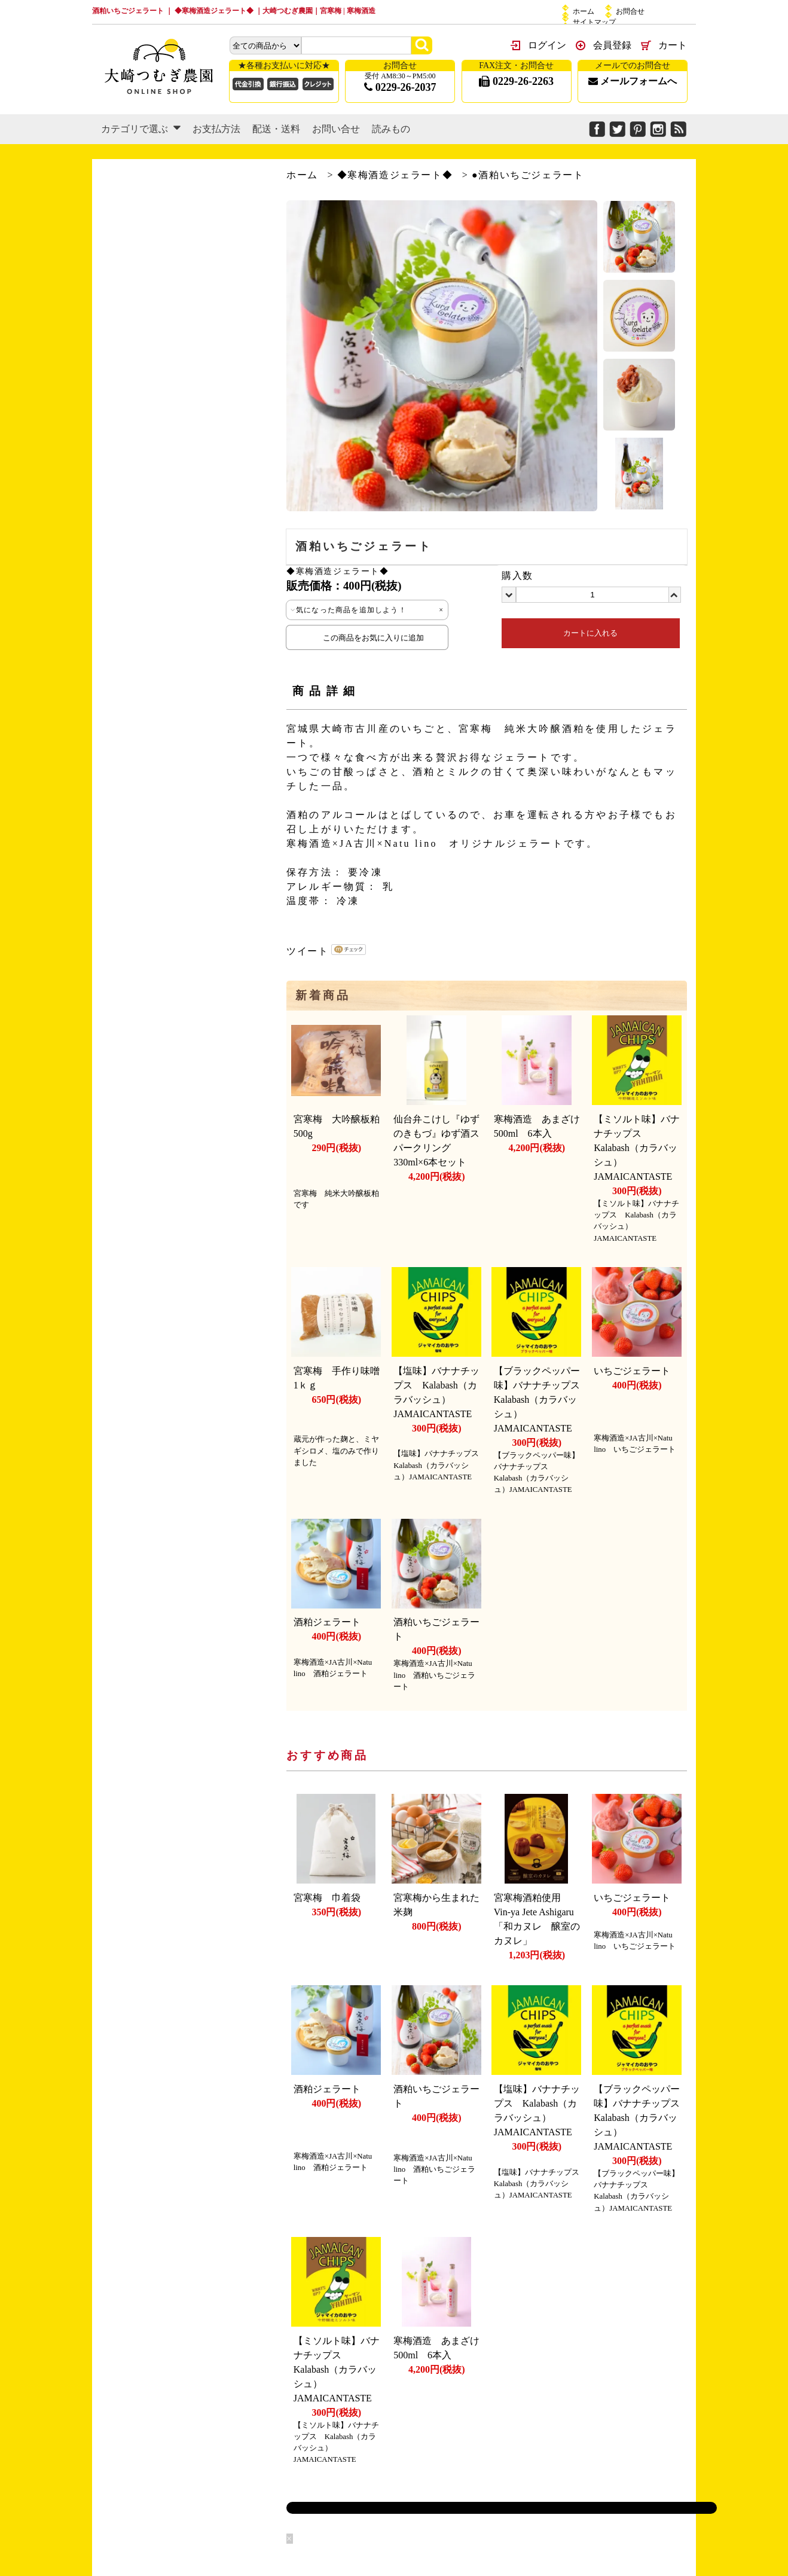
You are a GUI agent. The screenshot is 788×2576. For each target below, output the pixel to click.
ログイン (547, 45)
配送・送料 (276, 129)
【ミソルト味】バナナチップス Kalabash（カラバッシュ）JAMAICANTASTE (638, 1148)
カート (672, 45)
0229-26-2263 (516, 81)
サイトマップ (594, 22)
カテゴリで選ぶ (141, 129)
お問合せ (630, 11)
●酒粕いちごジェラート (528, 175)
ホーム (583, 11)
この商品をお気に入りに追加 (367, 637)
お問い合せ (336, 129)
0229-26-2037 (400, 87)
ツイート (307, 951)
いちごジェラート (632, 1371)
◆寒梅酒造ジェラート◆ (395, 175)
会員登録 (612, 45)
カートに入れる (590, 632)
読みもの (391, 129)
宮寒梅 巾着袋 (327, 1898)
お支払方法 (216, 129)
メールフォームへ (632, 81)
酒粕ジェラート (327, 1622)
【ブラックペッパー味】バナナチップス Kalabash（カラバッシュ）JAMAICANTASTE (542, 1399)
